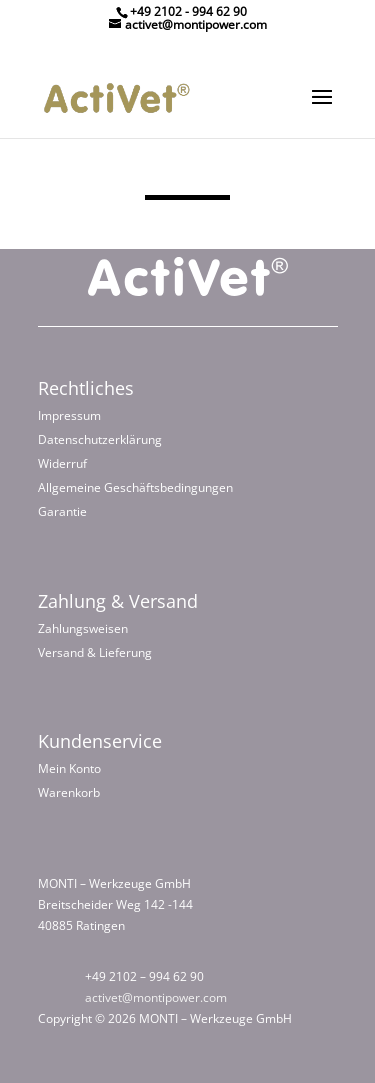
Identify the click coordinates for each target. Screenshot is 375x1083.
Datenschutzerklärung (100, 439)
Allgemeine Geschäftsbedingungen (135, 487)
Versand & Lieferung (95, 652)
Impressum (69, 415)
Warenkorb (69, 792)
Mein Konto (69, 768)
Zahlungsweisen (83, 628)
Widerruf (62, 463)
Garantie (62, 511)
